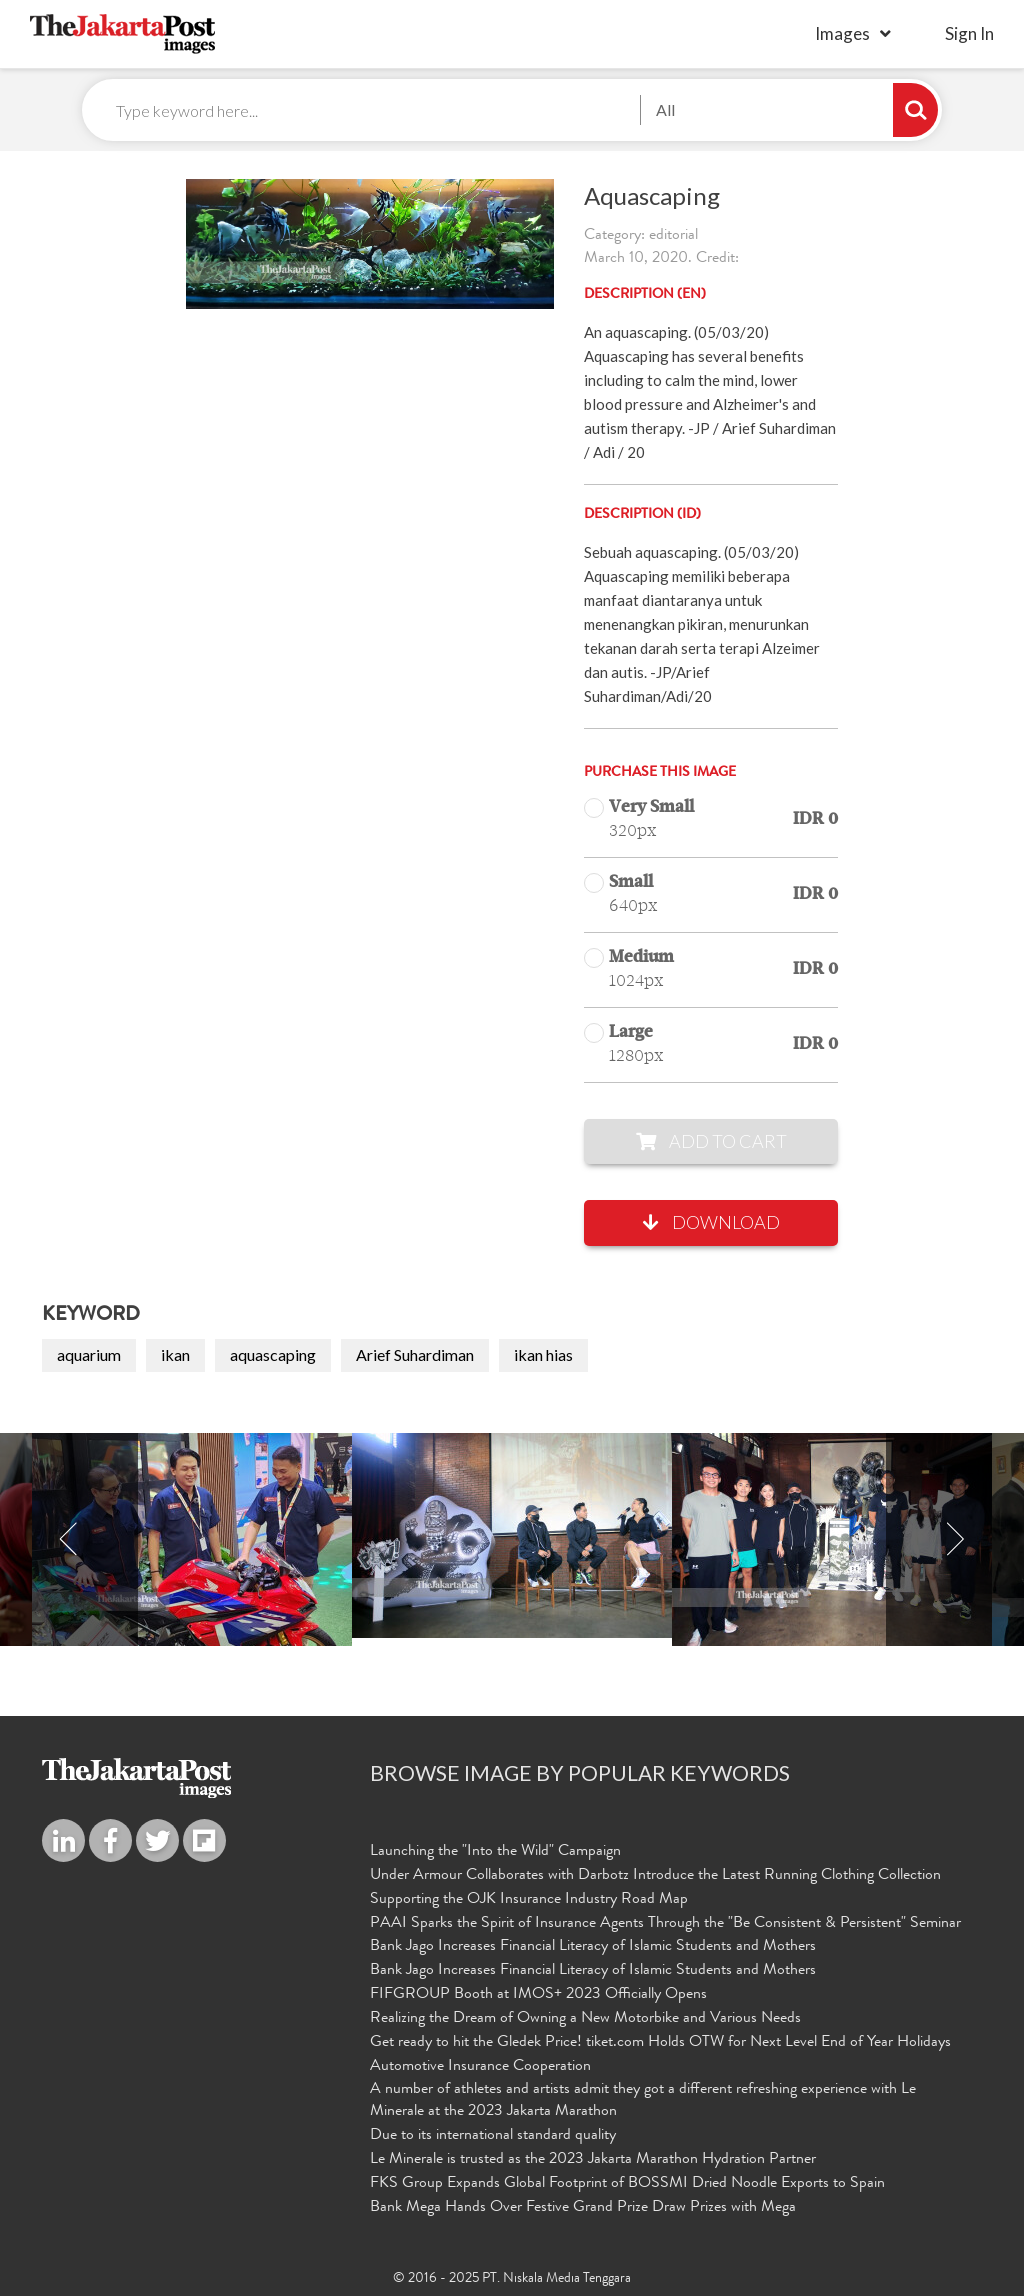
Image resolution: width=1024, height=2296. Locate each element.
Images (842, 33)
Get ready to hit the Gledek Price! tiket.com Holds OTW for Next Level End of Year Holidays (660, 2043)
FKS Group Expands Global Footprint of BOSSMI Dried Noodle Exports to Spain (627, 2184)
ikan (175, 1354)
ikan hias (543, 1354)
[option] (512, 1535)
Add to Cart (711, 1141)
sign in (969, 33)
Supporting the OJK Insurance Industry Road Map (529, 1900)
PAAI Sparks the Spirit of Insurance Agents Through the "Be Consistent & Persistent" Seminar (665, 1924)
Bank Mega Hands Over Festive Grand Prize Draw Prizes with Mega (583, 2208)
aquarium (89, 1354)
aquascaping (273, 1354)
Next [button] (955, 1539)
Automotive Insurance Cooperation (480, 2067)
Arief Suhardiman (415, 1354)
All (665, 109)
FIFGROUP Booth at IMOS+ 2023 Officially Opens (538, 1995)
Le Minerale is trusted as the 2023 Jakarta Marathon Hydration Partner (593, 2160)
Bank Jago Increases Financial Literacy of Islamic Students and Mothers (593, 1947)
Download (711, 1222)
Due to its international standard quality (493, 2136)
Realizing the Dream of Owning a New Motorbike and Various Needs (585, 2019)
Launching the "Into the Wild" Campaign (495, 1852)
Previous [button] (69, 1539)
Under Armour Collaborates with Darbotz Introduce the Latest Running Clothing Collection (655, 1876)
